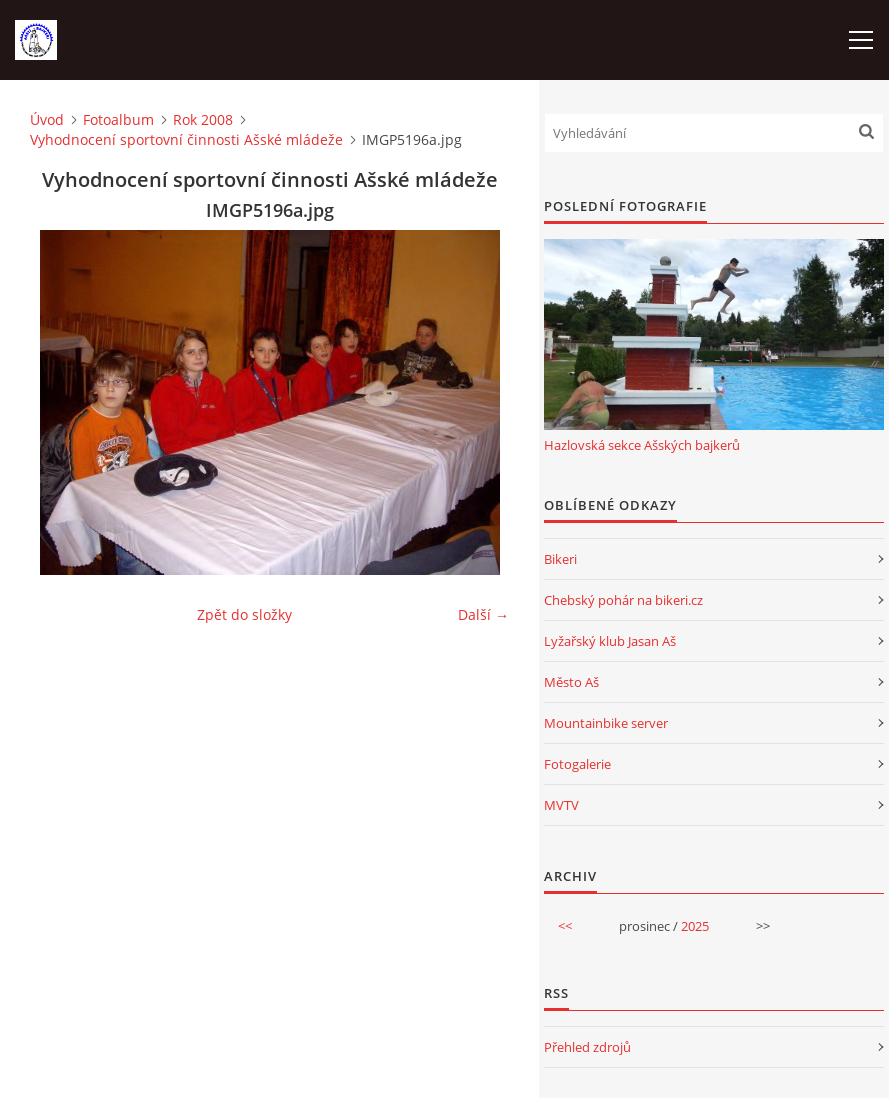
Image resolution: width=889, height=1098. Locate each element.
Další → (483, 614)
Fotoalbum (118, 119)
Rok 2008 (203, 119)
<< (565, 926)
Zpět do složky (244, 614)
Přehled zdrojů (587, 1047)
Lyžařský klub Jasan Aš (610, 641)
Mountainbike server (606, 723)
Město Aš (571, 682)
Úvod (47, 119)
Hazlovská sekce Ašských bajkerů (642, 445)
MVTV (561, 805)
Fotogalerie (577, 764)
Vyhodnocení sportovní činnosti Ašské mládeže (186, 139)
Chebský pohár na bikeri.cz (623, 600)
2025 (695, 926)
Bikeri (560, 559)
